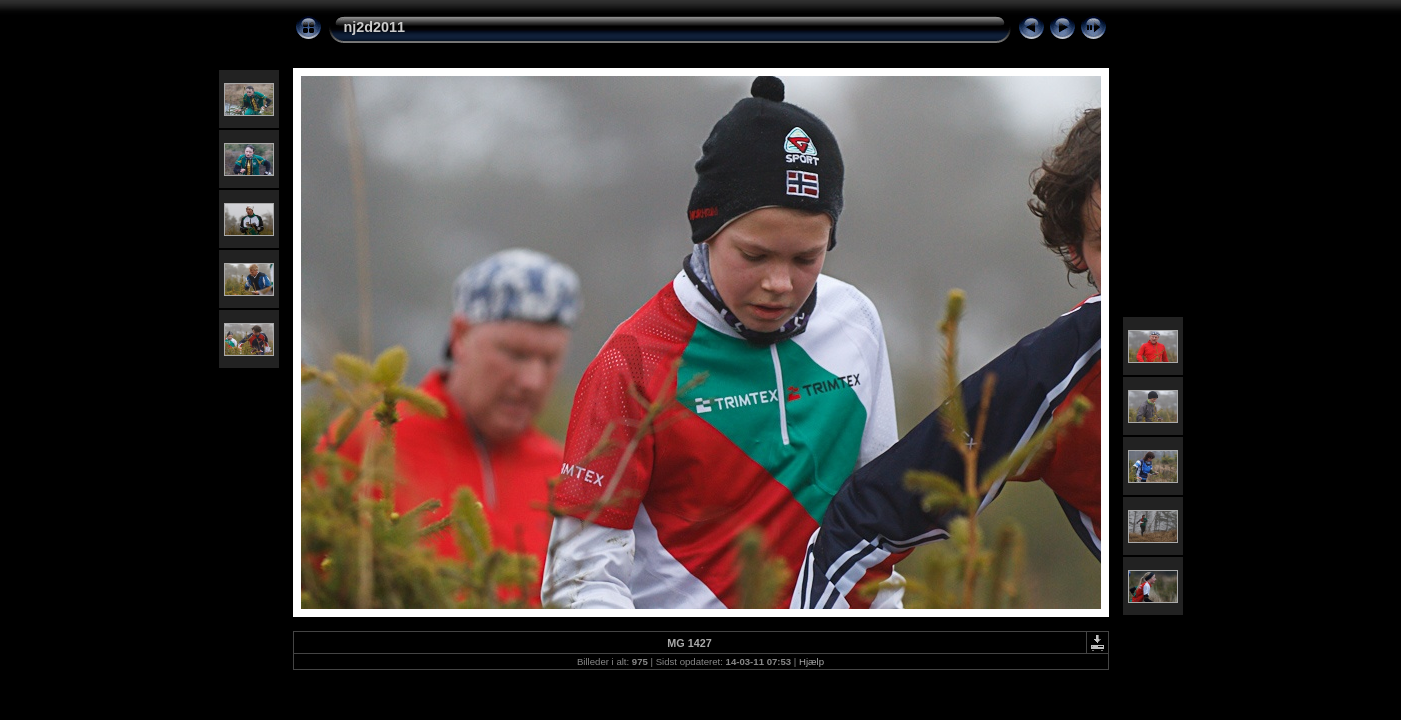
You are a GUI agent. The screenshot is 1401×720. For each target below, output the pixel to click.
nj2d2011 (375, 27)
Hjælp (811, 661)
